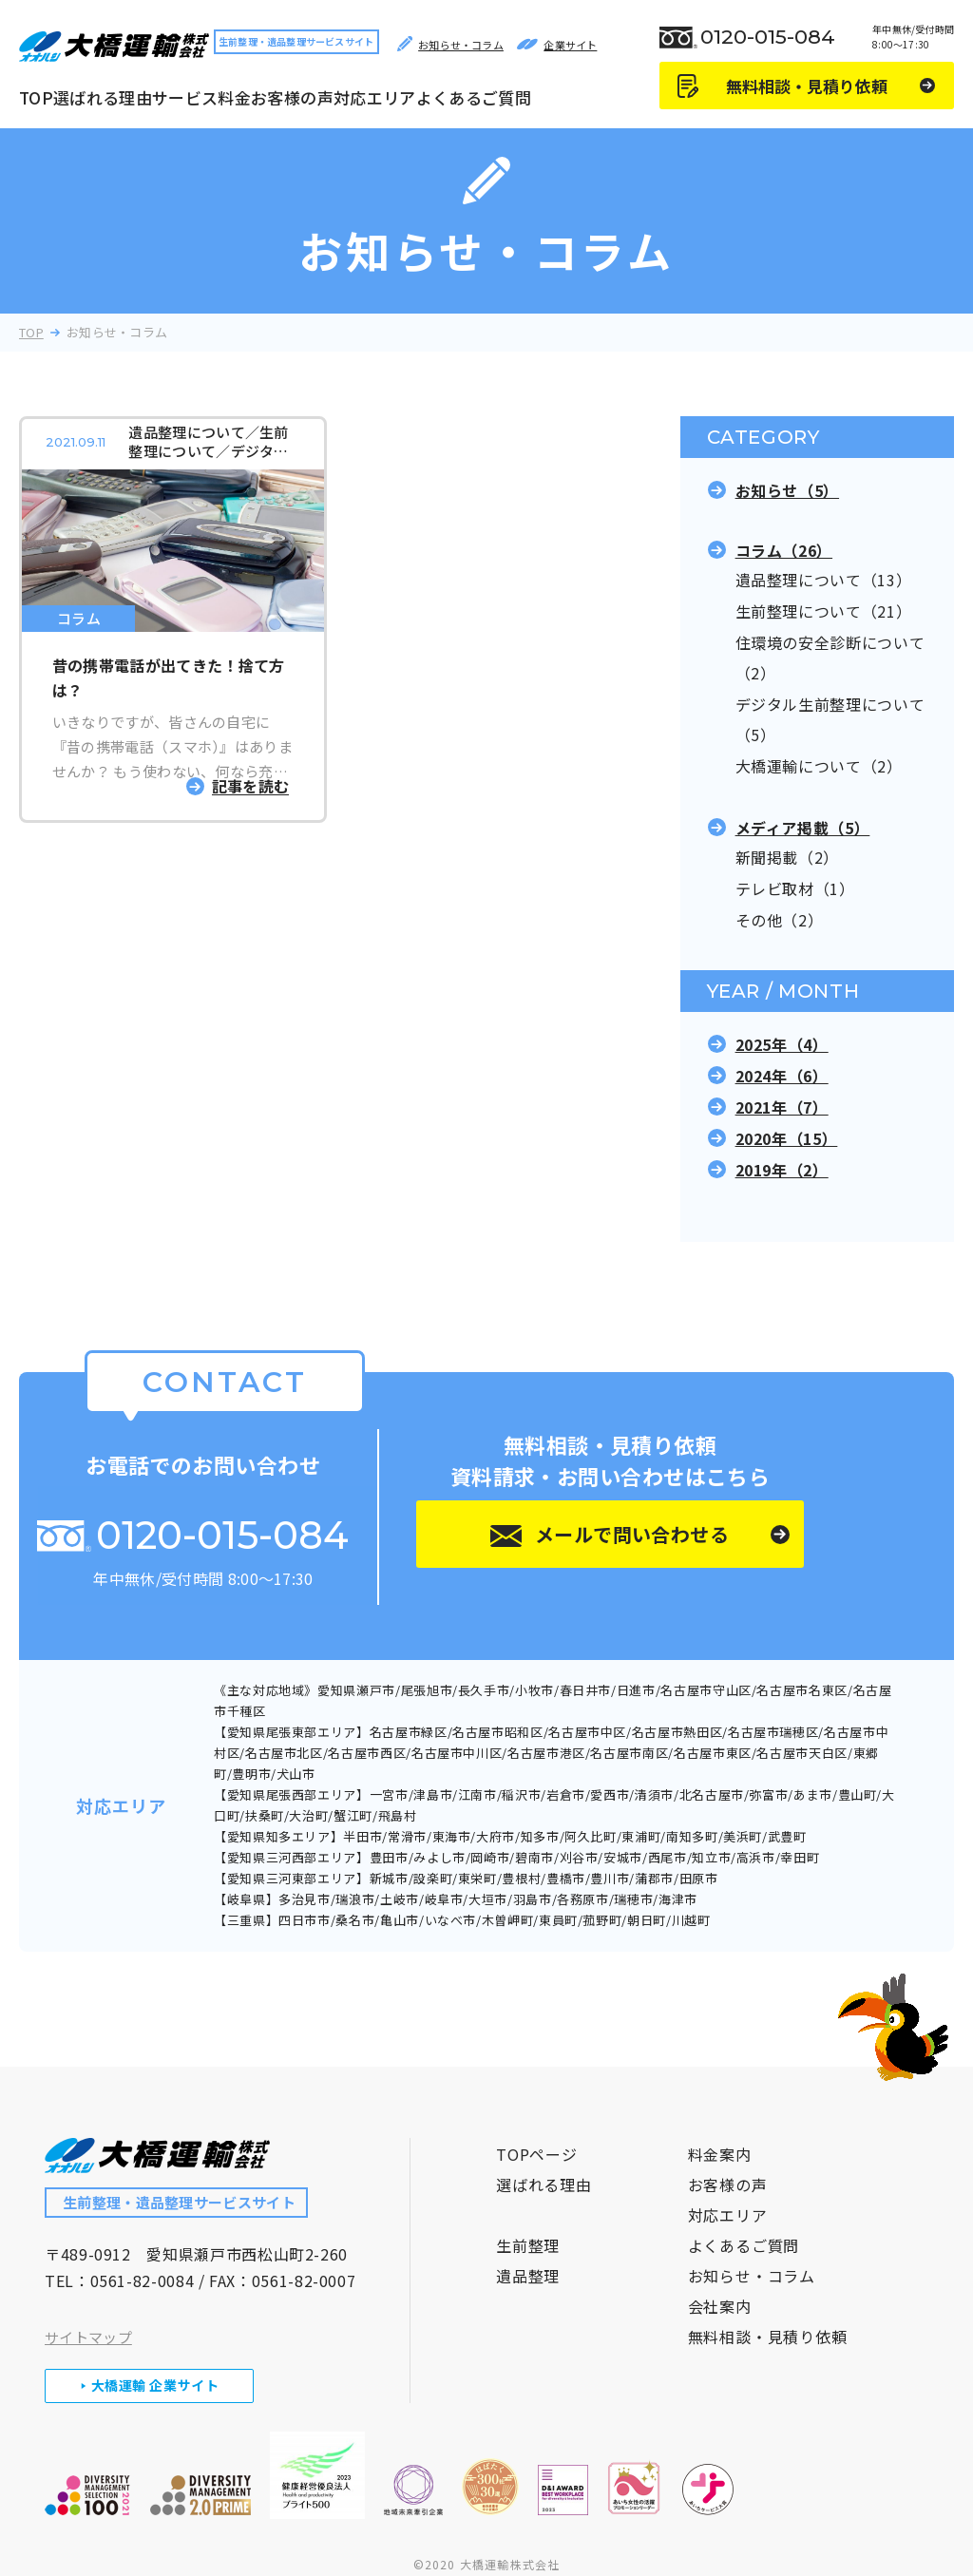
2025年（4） (782, 1044)
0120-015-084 (767, 36)
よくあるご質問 (473, 97)
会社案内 (720, 2279)
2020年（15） (786, 1138)
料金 (234, 97)
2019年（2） (782, 1169)
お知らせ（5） (787, 490)
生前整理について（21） (823, 611)
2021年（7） (782, 1107)
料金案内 (720, 2127)
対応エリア (375, 97)
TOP (36, 97)
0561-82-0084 (142, 2253)
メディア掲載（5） (802, 827)
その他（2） (779, 919)
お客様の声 (292, 97)
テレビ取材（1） (795, 888)
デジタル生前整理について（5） (830, 719)
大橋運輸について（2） (819, 765)
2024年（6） (782, 1075)
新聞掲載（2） (787, 857)
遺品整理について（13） (823, 579)
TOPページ (537, 2127)
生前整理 (528, 2218)
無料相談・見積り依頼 (768, 2310)
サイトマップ (88, 2310)
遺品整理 (528, 2249)
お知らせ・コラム (751, 2249)
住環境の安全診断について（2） (830, 657)
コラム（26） (783, 550)
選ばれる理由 (102, 97)
